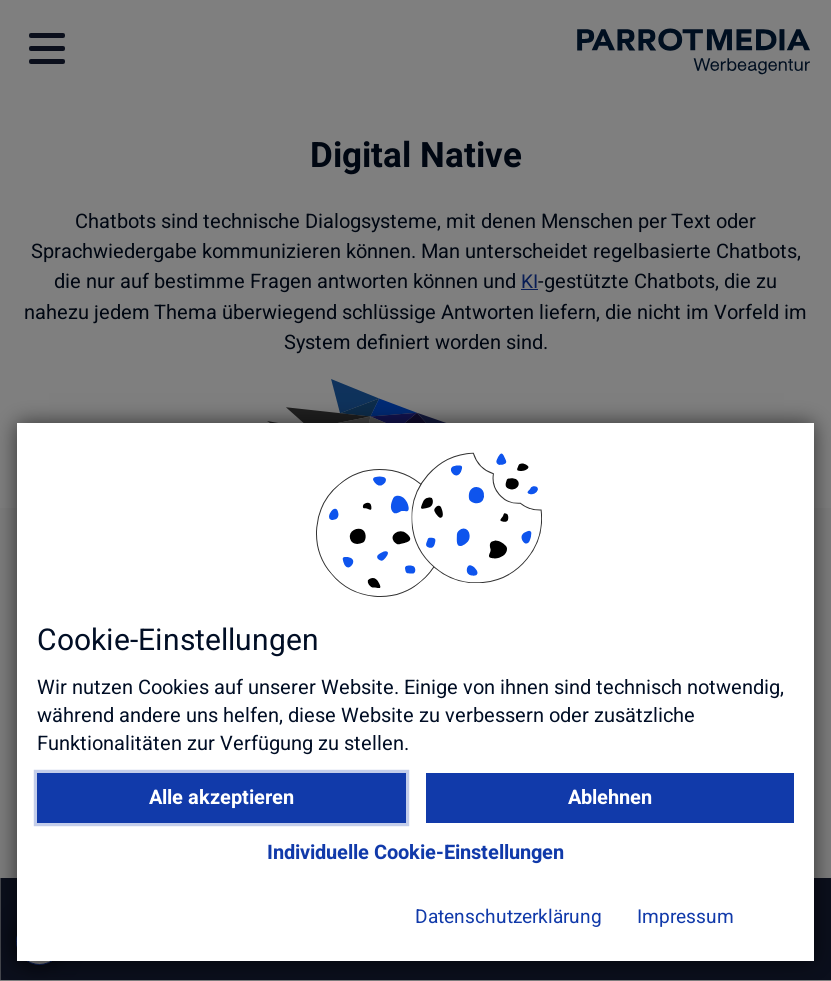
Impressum (575, 937)
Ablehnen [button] (551, 817)
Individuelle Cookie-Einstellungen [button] (406, 872)
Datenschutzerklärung (392, 937)
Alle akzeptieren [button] (261, 817)
